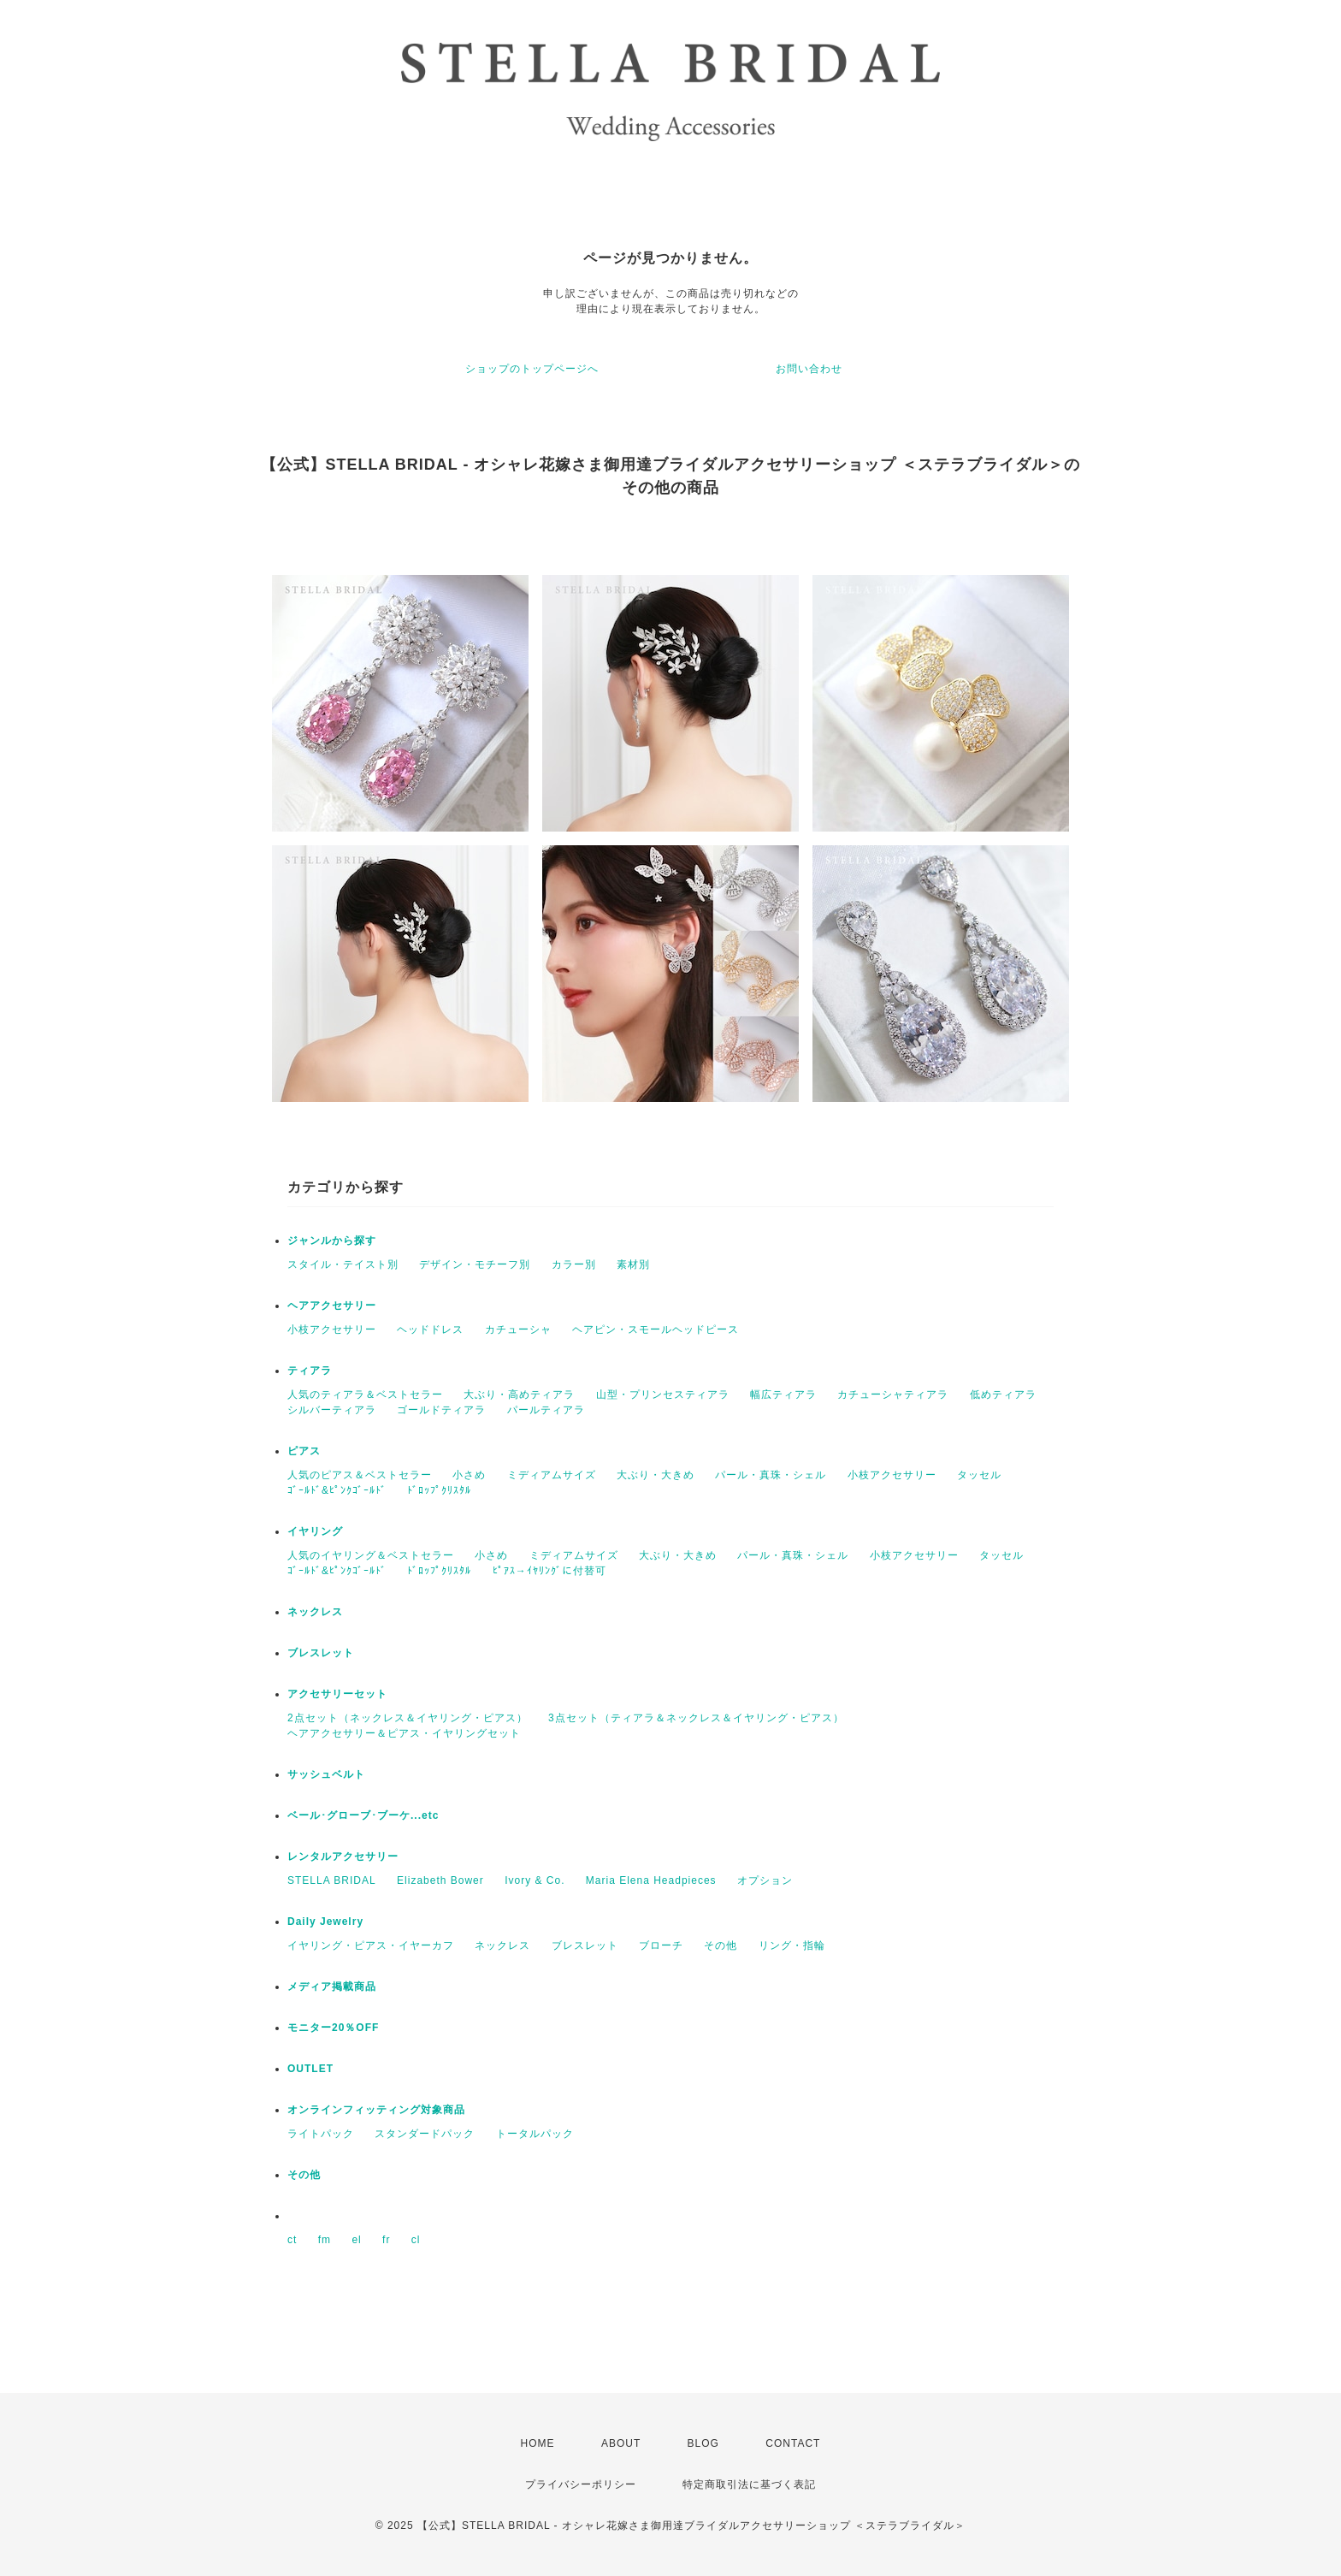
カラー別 (574, 1264)
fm (324, 2240)
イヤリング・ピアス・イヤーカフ (370, 1945)
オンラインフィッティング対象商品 (376, 2110)
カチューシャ (518, 1329)
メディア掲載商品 (331, 1987)
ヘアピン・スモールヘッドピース (655, 1329)
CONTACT (792, 2443)
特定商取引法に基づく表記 (749, 2484)
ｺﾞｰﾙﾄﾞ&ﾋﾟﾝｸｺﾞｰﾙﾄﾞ (337, 1490)
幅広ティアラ (783, 1395)
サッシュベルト (326, 1774)
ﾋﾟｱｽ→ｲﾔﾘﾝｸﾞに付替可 (549, 1571)
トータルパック (535, 2134)
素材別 (633, 1264)
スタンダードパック (425, 2134)
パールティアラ (546, 1410)
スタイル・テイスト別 (343, 1264)
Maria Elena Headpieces (651, 1880)
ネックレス (315, 1612)
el (356, 2240)
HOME (538, 2443)
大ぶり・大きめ (655, 1475)
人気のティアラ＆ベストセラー (365, 1395)
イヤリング (315, 1531)
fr (386, 2240)
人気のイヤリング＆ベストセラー (370, 1555)
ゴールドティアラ (441, 1410)
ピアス (304, 1451)
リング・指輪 (792, 1945)
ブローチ (661, 1945)
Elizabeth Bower (440, 1880)
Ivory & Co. (534, 1880)
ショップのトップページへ (532, 369)
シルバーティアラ (331, 1410)
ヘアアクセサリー (331, 1306)
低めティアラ (1003, 1395)
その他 (720, 1945)
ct (292, 2240)
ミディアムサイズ (551, 1475)
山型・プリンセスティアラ (663, 1395)
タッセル (979, 1475)
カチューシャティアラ (892, 1395)
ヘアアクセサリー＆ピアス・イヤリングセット (404, 1733)
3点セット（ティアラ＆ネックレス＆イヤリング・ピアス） (696, 1718)
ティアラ (309, 1371)
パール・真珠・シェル (770, 1475)
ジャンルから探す (331, 1241)
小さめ (469, 1475)
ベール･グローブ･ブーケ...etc (363, 1815)
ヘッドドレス (430, 1329)
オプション (765, 1880)
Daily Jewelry (325, 1922)
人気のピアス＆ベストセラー (359, 1475)
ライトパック (320, 2134)
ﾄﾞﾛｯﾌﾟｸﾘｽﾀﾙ (439, 1490)
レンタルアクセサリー (343, 1856)
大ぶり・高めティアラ (519, 1395)
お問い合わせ (809, 369)
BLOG (703, 2443)
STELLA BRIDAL (331, 1880)
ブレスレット (320, 1653)
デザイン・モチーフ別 (474, 1264)
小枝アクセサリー (331, 1329)
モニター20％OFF (333, 2028)
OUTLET (310, 2069)
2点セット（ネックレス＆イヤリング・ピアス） (407, 1718)
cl (416, 2240)
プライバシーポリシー (580, 2484)
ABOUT (621, 2443)
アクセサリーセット (337, 1694)
